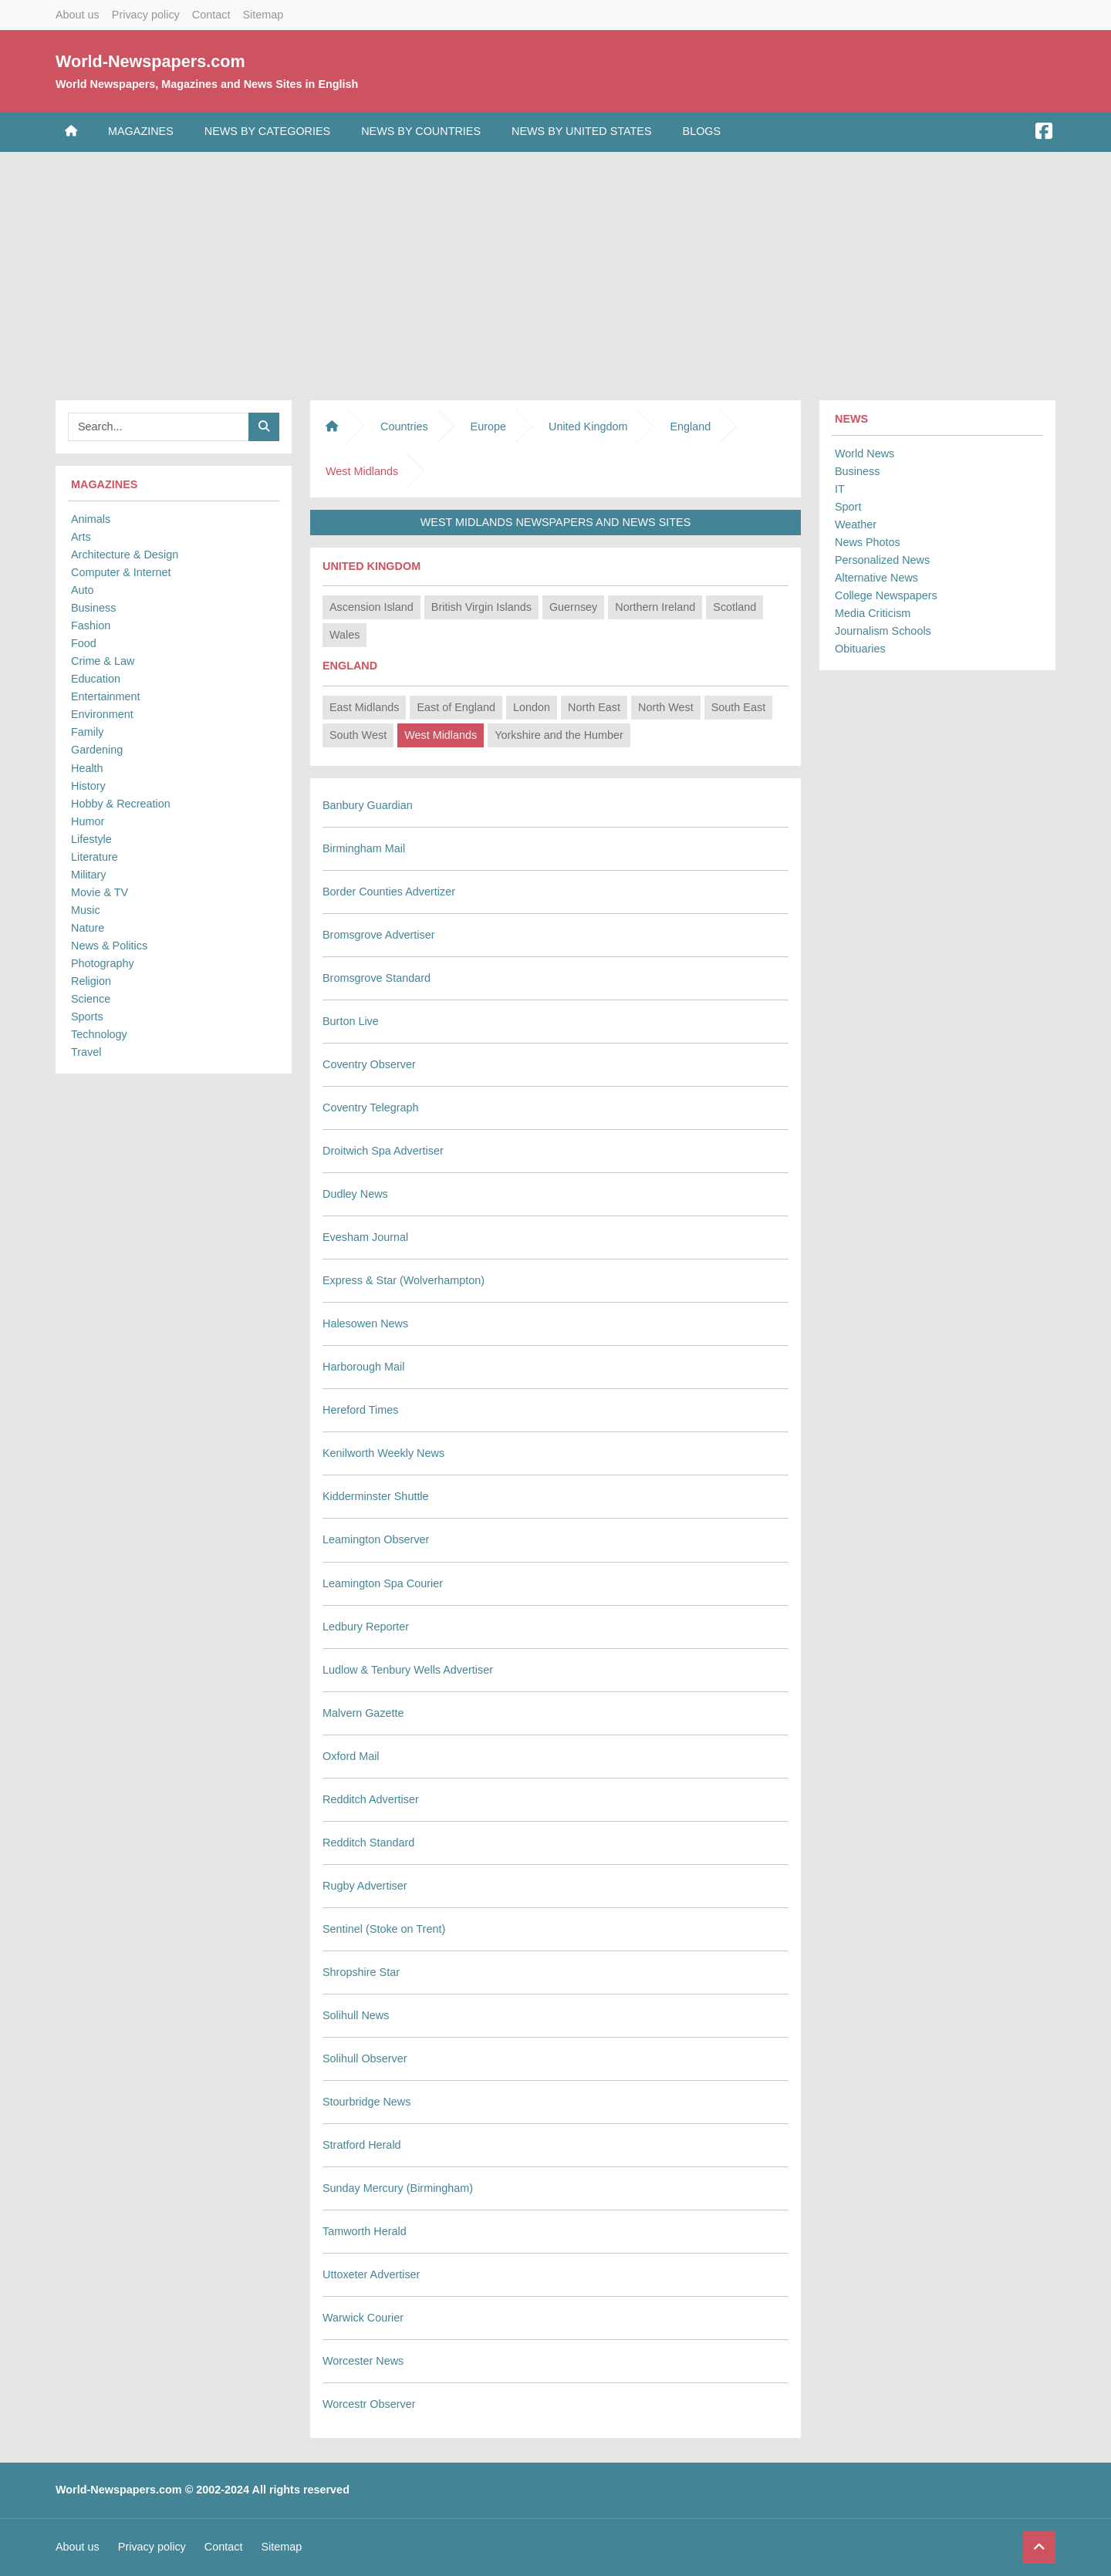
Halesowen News (365, 1323)
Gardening (97, 749)
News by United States (582, 131)
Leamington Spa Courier (382, 1583)
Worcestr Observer (368, 2404)
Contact (211, 14)
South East (738, 707)
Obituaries (860, 648)
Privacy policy (146, 14)
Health (87, 768)
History (88, 786)
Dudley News (355, 1194)
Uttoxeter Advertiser (371, 2274)
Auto (82, 590)
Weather (855, 524)
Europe (488, 426)
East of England (456, 707)
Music (85, 910)
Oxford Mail (351, 1756)
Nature (87, 928)
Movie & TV (99, 892)
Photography (102, 963)
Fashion (90, 625)
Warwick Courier (363, 2317)
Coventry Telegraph (370, 1107)
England (690, 426)
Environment (102, 714)
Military (88, 874)
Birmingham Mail (363, 848)
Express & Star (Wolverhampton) (403, 1280)
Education (95, 679)
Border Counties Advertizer (388, 891)
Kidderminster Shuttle (375, 1496)
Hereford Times (360, 1410)
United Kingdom (588, 426)
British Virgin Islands (481, 607)
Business (93, 608)
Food (83, 643)
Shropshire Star (361, 1972)
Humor (87, 821)
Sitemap (262, 14)
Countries (404, 426)
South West (358, 735)
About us (78, 14)
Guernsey (573, 607)
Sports (87, 1016)
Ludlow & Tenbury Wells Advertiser (407, 1670)
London (531, 707)
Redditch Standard (368, 1842)
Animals (90, 519)
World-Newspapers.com (150, 61)
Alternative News (876, 578)
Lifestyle (91, 839)
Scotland (734, 607)
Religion (91, 981)
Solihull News (355, 2015)
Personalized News (882, 560)
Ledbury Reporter (365, 1626)
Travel (86, 1052)
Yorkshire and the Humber (559, 735)
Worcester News (363, 2361)
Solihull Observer (364, 2058)
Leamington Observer (375, 1539)
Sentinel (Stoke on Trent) (383, 1929)
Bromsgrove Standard (376, 978)
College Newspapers (886, 595)
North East (594, 707)
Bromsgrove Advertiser (378, 935)
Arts (81, 537)
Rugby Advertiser (364, 1886)
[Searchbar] (158, 427)
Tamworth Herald (364, 2231)
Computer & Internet (121, 572)
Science (90, 999)
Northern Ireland (655, 607)
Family (87, 732)
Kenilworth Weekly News (383, 1453)
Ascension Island (371, 607)
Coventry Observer (369, 1064)
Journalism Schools (883, 631)
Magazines (141, 131)
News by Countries (421, 131)
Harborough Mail (363, 1366)
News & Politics (109, 945)
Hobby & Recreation (121, 803)
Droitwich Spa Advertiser (383, 1151)
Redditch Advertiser (370, 1799)
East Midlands (364, 707)
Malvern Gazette (363, 1713)
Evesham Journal (365, 1237)
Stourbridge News (366, 2102)
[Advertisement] (555, 272)
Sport (848, 507)
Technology (99, 1034)
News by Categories (267, 131)
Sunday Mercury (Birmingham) (397, 2188)
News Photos (867, 542)
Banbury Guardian (367, 805)
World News (864, 453)
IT (840, 489)
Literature (94, 857)
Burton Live (350, 1021)
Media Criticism (872, 613)
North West (666, 707)
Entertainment (105, 696)
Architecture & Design (124, 554)
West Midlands (440, 735)
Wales (344, 635)
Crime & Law (102, 661)
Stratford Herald (361, 2145)
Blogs (702, 131)
